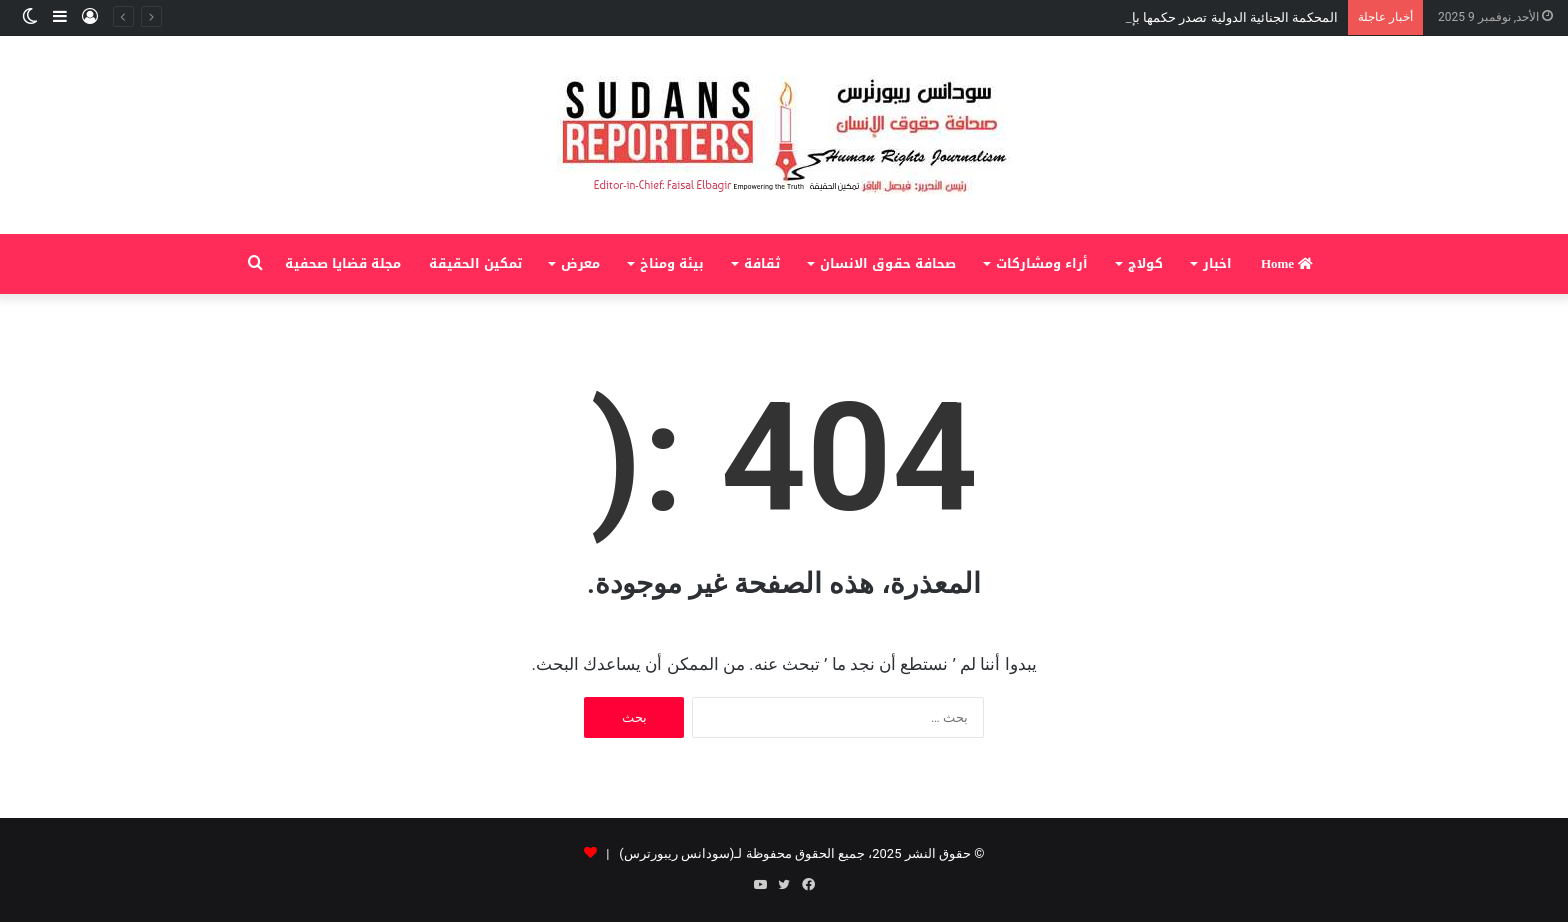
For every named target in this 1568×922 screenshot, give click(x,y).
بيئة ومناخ (672, 263)
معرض (580, 263)
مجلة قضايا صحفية (343, 263)
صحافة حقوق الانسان (888, 263)
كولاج (1145, 263)
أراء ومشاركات (1042, 263)
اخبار (1217, 263)
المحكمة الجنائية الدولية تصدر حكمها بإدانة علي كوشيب (1189, 17)
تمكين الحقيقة (475, 263)
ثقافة (762, 263)
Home (1287, 263)
